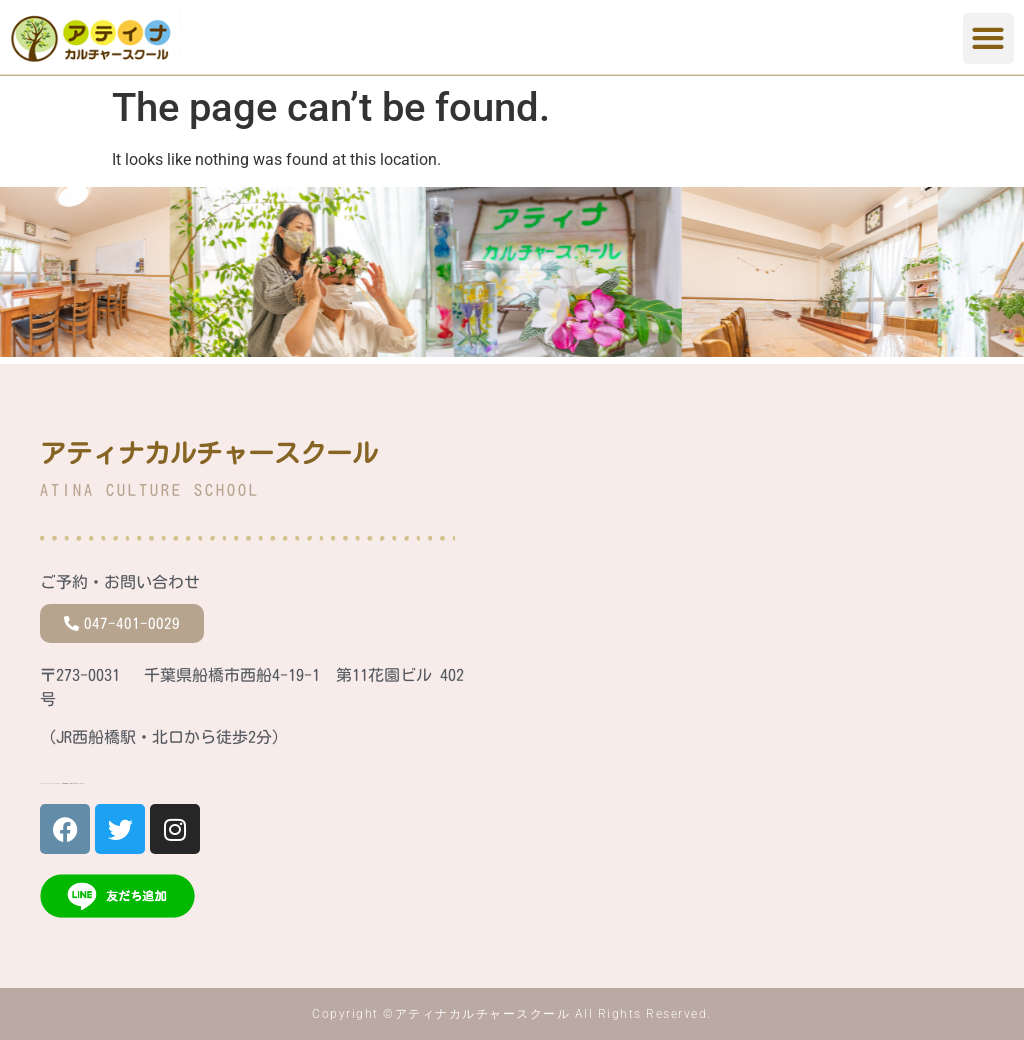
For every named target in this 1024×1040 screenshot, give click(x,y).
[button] (988, 38)
